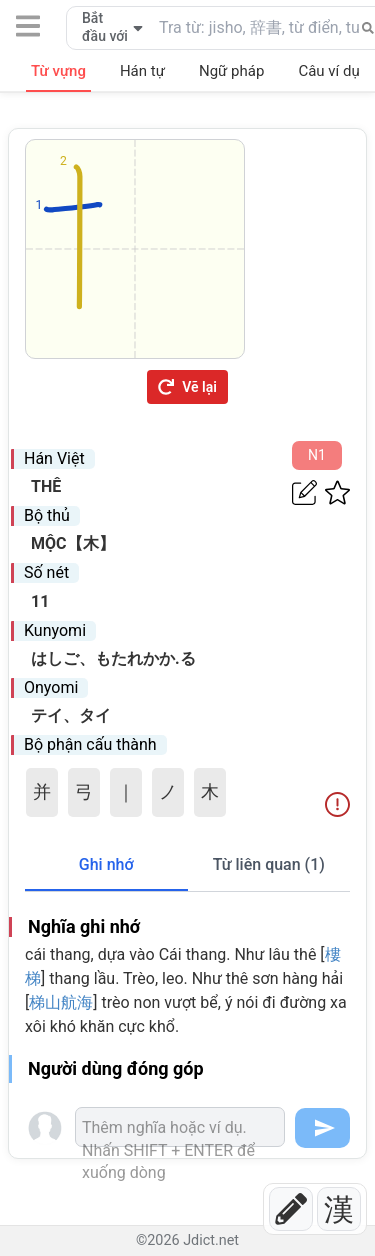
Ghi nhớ (106, 864)
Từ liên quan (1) (269, 864)
